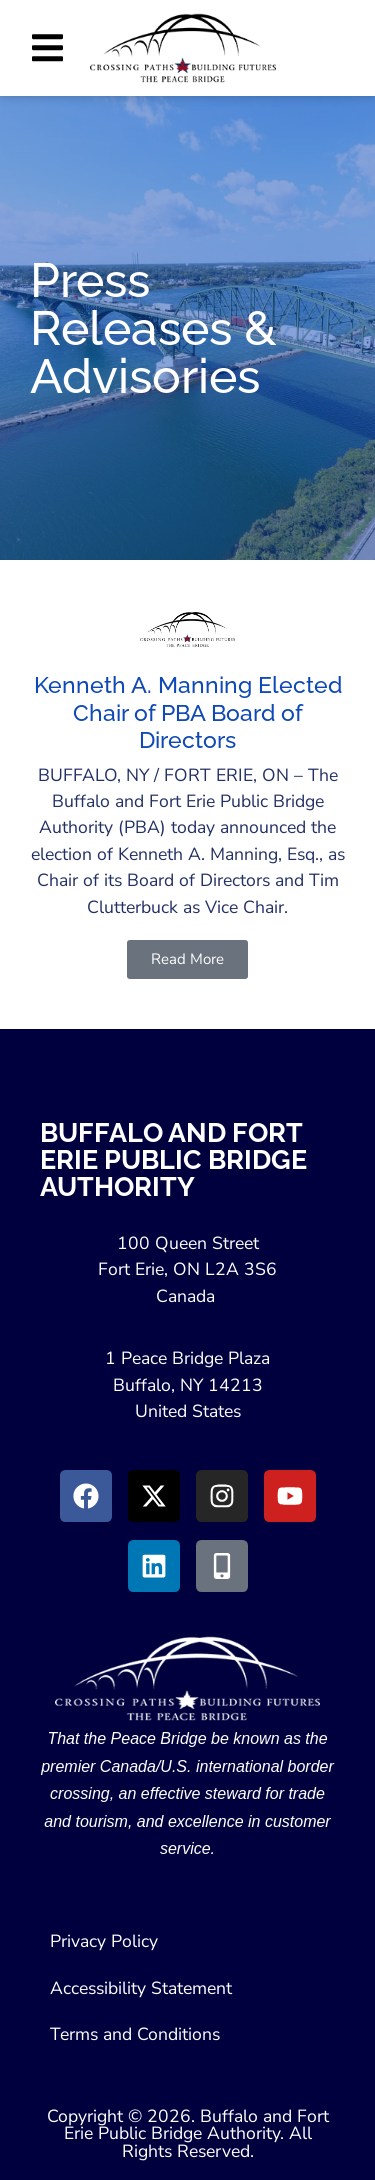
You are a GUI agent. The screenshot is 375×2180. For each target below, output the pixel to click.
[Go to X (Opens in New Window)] (154, 1496)
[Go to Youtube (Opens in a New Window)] (290, 1496)
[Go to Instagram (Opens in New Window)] (222, 1496)
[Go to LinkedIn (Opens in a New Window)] (154, 1566)
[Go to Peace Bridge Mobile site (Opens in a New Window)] (222, 1566)
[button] (47, 47)
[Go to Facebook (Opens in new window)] (86, 1496)
